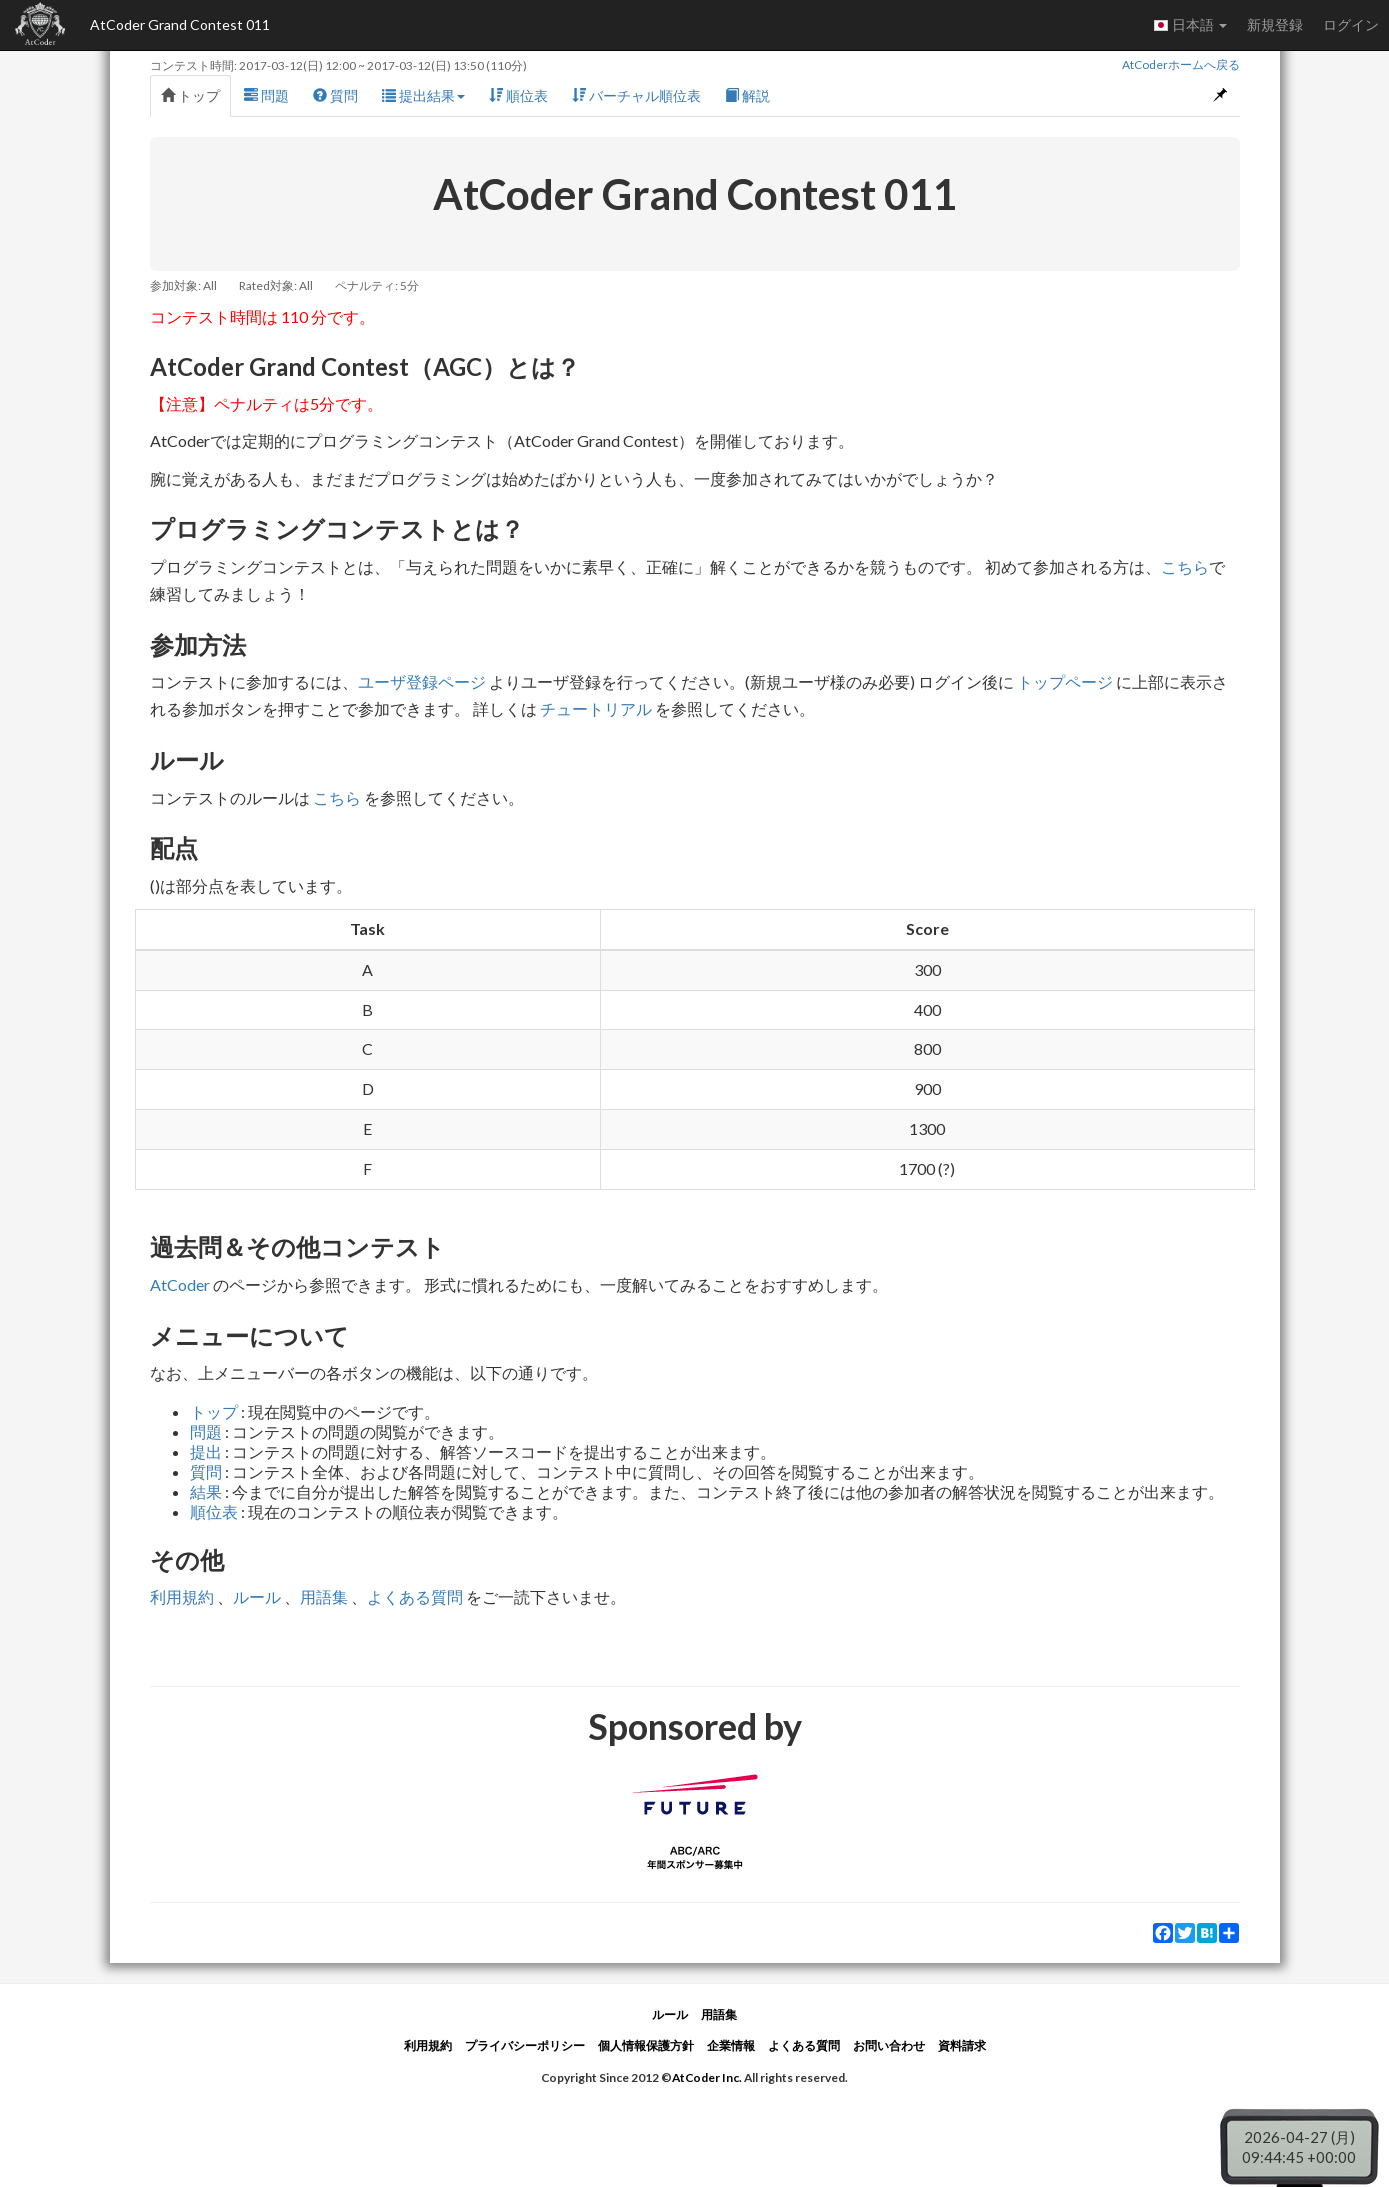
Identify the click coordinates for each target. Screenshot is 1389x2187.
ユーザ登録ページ (422, 681)
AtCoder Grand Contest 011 (180, 24)
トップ (190, 95)
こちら (1185, 566)
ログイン (1351, 24)
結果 (206, 1491)
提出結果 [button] (423, 95)
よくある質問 (415, 1596)
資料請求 (962, 2045)
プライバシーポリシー (525, 2045)
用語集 (324, 1596)
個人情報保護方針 (646, 2045)
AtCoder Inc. (707, 2077)
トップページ (1065, 681)
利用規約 (182, 1596)
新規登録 (1275, 24)
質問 (335, 95)
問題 (266, 95)
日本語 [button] (1190, 25)
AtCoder (180, 1284)
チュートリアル (596, 708)
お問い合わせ (889, 2045)
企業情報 (731, 2045)
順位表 (518, 95)
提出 (206, 1451)
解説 (747, 95)
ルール (257, 1596)
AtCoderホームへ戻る (1181, 64)
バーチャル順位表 (636, 95)
